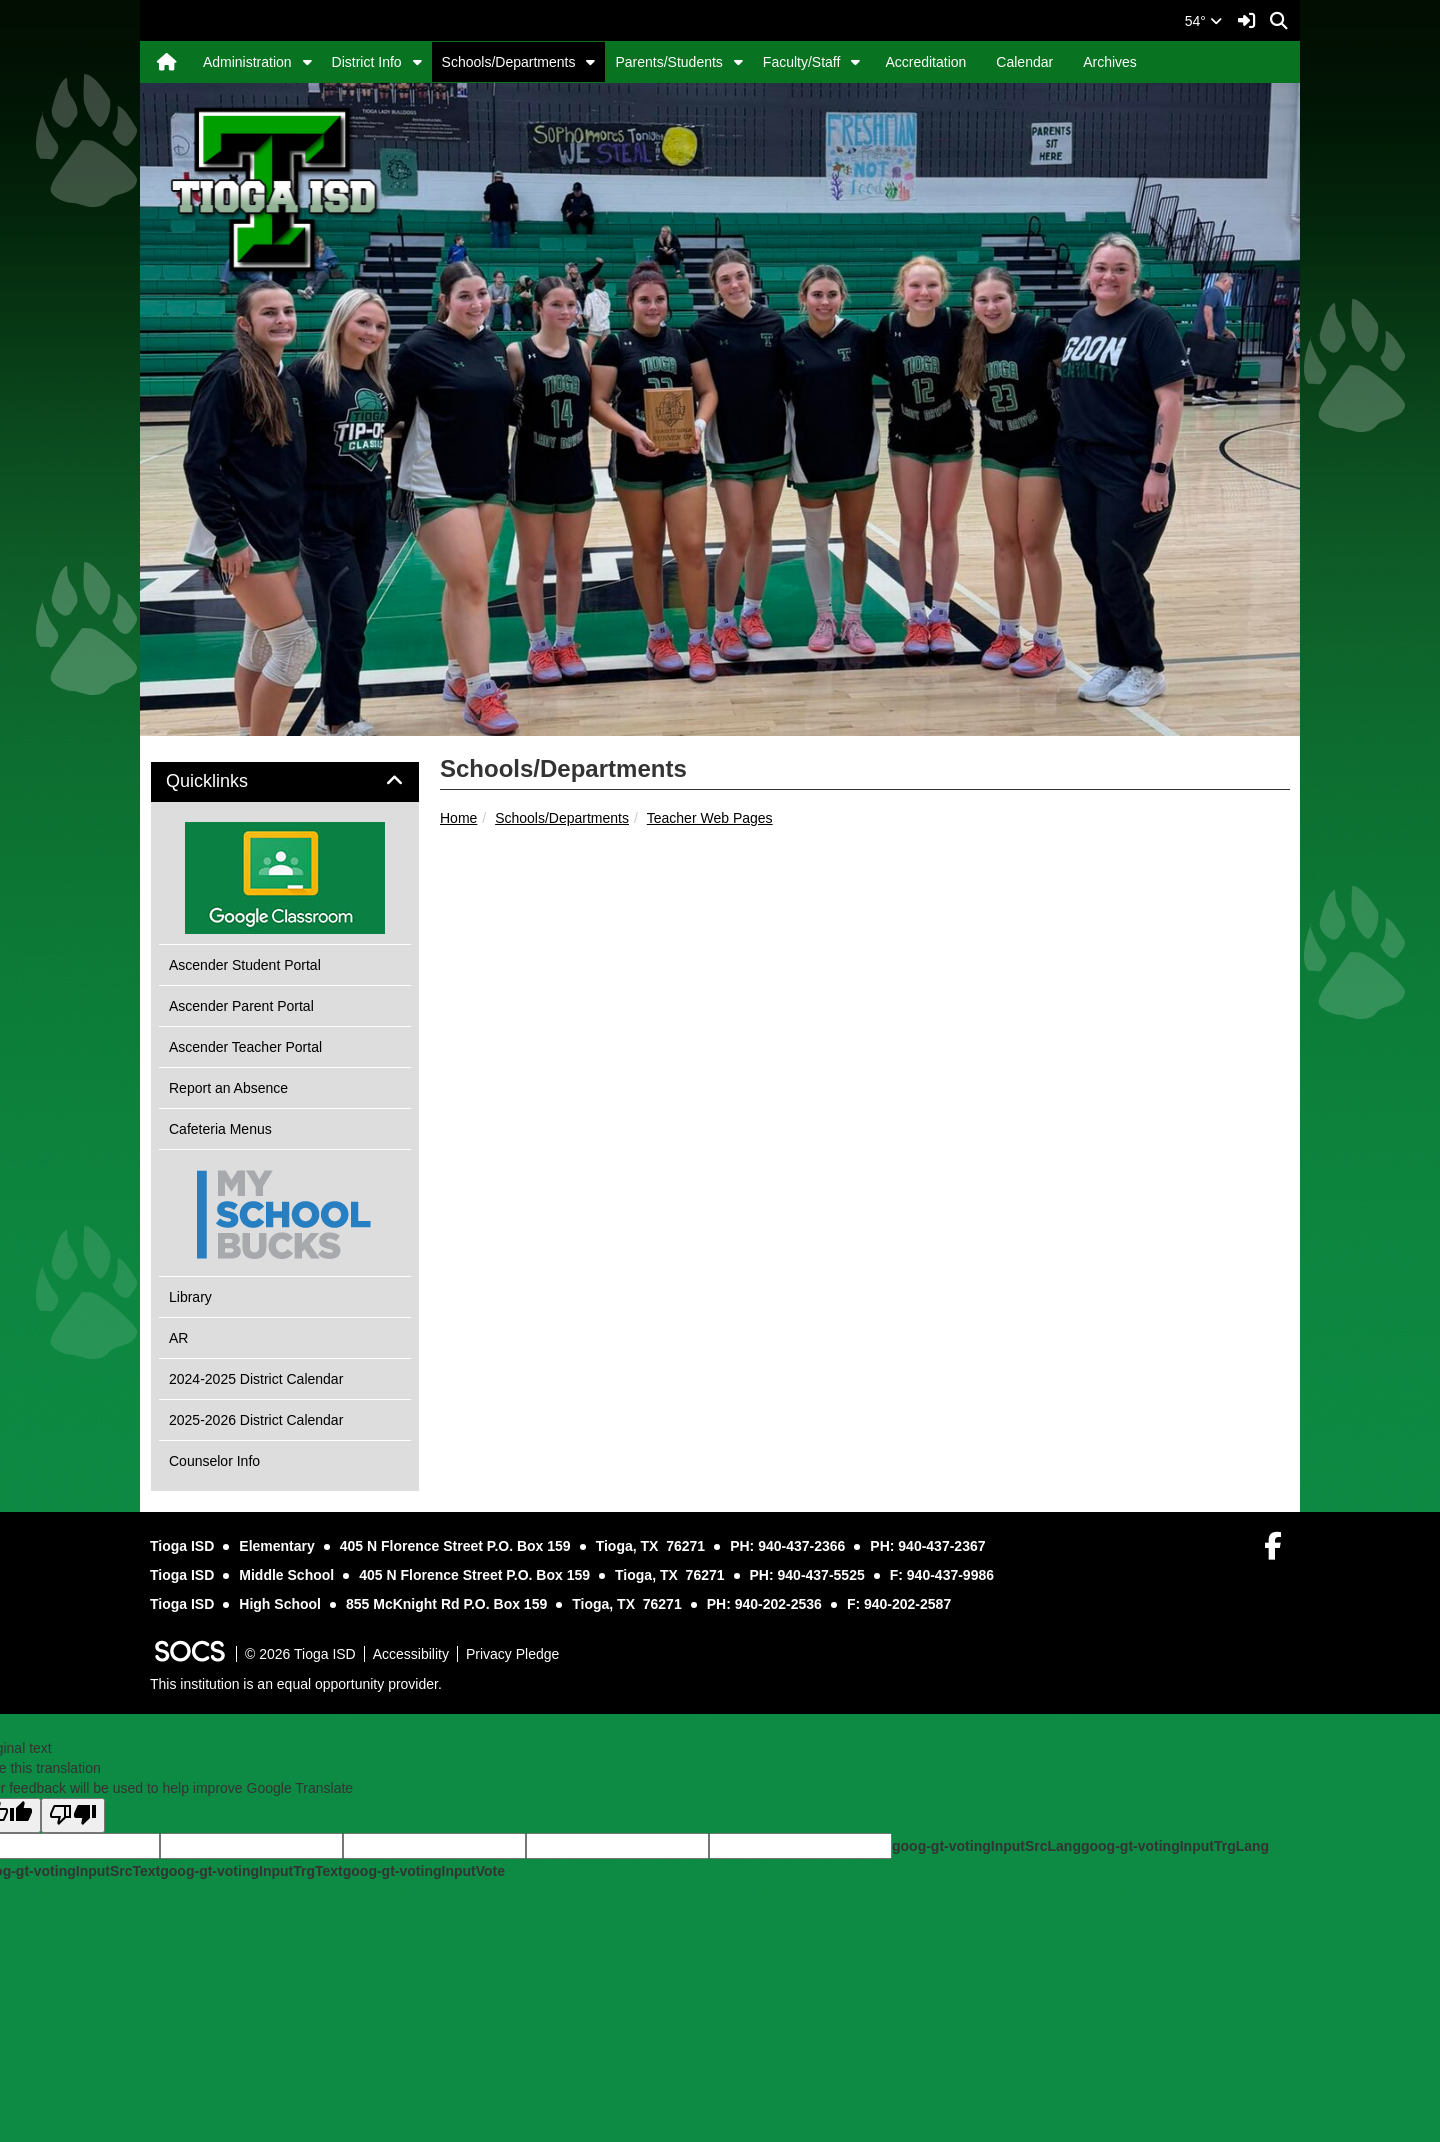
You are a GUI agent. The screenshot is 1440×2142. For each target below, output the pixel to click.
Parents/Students (668, 62)
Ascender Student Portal (245, 965)
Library (190, 1297)
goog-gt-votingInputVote (424, 1871)
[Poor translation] (73, 1815)
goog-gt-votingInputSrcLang (986, 1846)
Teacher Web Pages (710, 818)
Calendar (1024, 62)
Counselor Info (214, 1461)
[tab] (285, 782)
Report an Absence (228, 1088)
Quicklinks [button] (229, 781)
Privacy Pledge (512, 1654)
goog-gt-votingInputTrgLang (1175, 1846)
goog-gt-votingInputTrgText (251, 1871)
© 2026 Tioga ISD (300, 1654)
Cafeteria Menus (220, 1129)
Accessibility (411, 1654)
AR (178, 1338)
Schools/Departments (509, 62)
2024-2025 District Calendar (256, 1379)
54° (1203, 21)
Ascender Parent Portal (241, 1006)
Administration (247, 62)
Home (458, 818)
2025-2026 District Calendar (256, 1420)
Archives (1110, 62)
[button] (307, 62)
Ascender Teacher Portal (245, 1047)
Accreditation (925, 62)
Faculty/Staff (802, 62)
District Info (367, 62)
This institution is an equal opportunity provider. (296, 1684)
